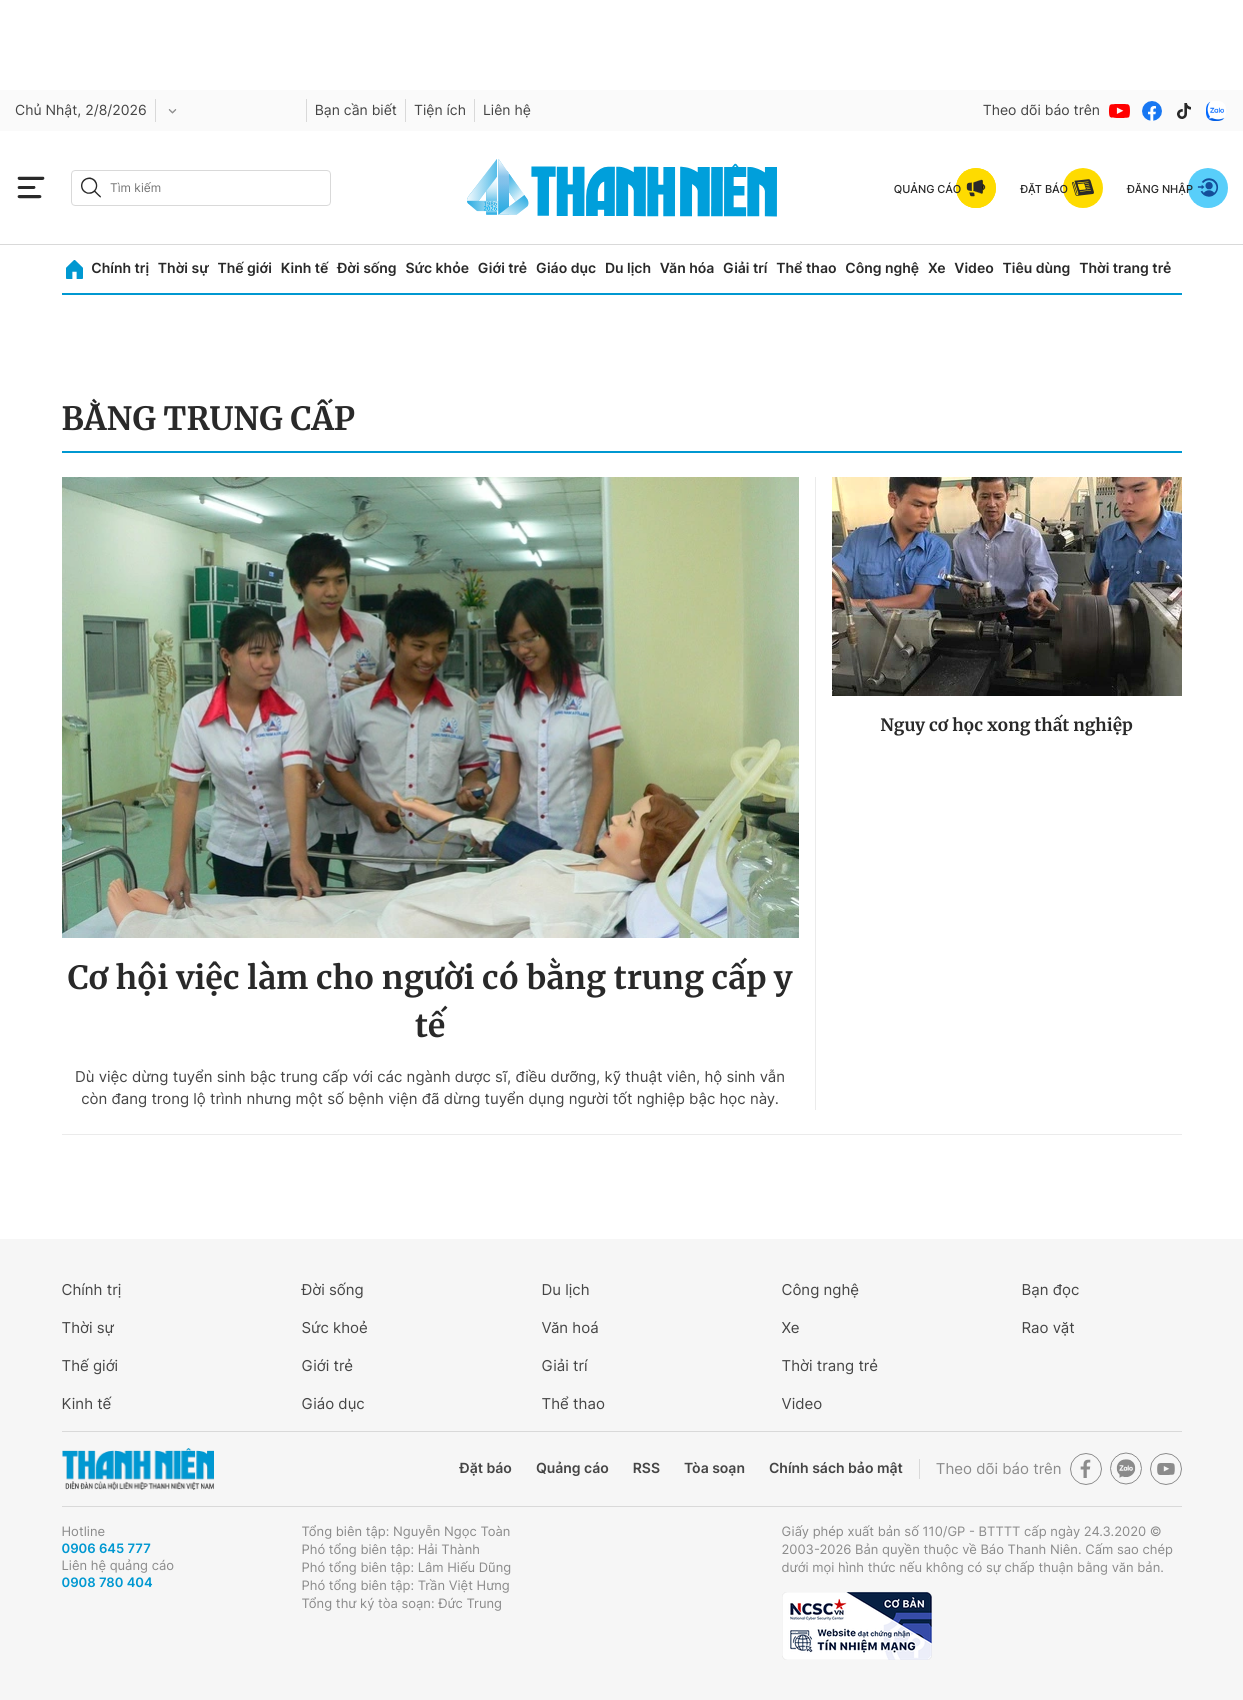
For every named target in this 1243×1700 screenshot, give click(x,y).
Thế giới (245, 268)
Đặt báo (486, 1468)
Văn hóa (687, 268)
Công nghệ (882, 268)
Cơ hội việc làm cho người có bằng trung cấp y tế (430, 1002)
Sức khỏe (437, 268)
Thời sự (183, 268)
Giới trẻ (502, 268)
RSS (646, 1468)
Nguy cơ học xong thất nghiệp (1006, 725)
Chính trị (120, 268)
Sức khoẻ (335, 1327)
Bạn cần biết (356, 110)
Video (973, 268)
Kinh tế (305, 268)
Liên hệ (507, 110)
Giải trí (745, 268)
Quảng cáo (572, 1468)
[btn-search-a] (91, 187)
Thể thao (806, 268)
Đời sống (366, 268)
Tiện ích (440, 110)
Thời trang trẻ (1125, 268)
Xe (937, 268)
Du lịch (628, 268)
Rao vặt (1048, 1327)
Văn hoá (570, 1327)
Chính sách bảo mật (836, 1468)
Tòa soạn (714, 1468)
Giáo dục (566, 268)
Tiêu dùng (1037, 268)
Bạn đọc (1051, 1289)
